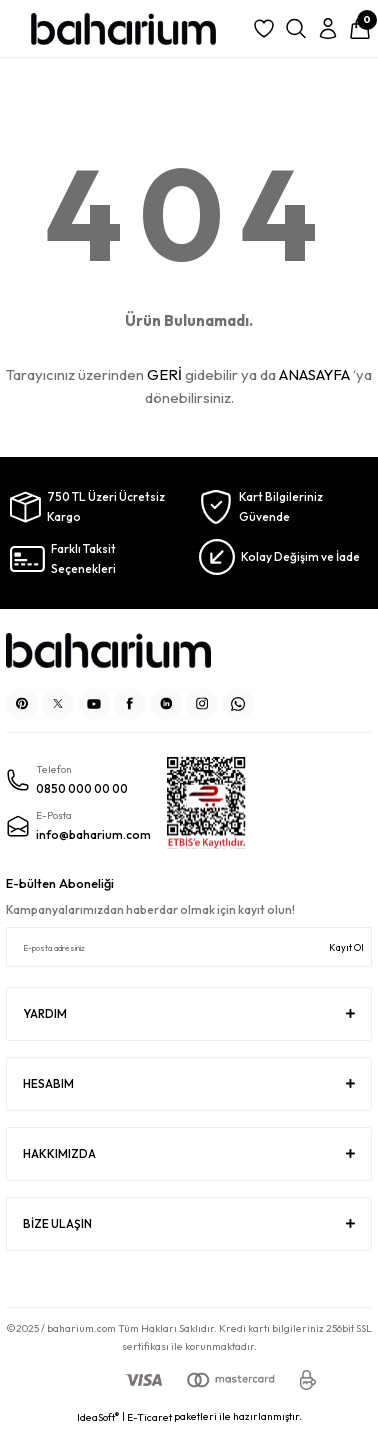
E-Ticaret (149, 1417)
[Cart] (360, 29)
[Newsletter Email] (189, 947)
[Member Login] (328, 29)
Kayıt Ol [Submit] (346, 947)
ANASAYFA (314, 374)
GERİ (164, 374)
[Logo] (123, 29)
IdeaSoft (98, 1417)
